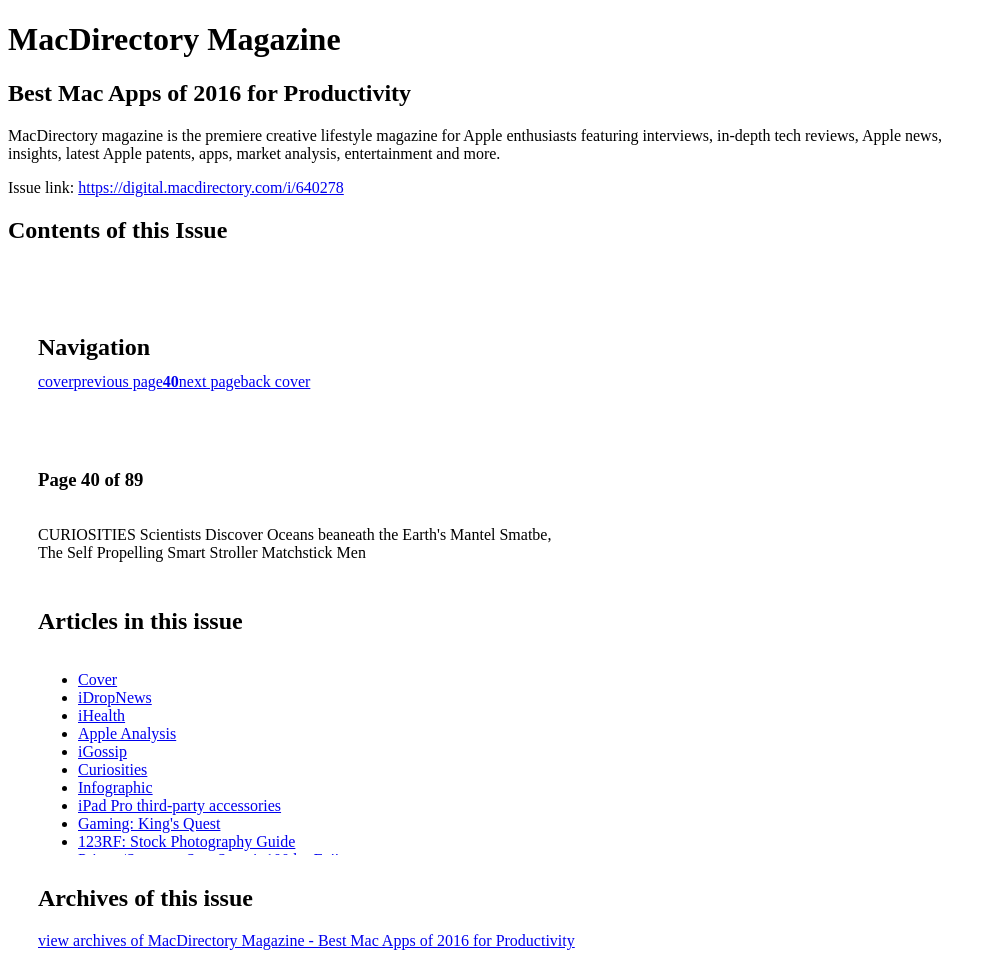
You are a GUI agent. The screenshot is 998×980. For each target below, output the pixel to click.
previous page (118, 381)
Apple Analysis (127, 733)
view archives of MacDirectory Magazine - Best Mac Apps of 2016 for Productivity (306, 940)
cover (56, 381)
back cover (276, 381)
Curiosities (112, 769)
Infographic (115, 787)
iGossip (102, 751)
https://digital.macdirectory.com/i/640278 (211, 187)
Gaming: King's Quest (149, 823)
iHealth (101, 715)
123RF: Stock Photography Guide (186, 841)
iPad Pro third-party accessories (179, 805)
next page (210, 381)
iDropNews (115, 697)
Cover (97, 679)
